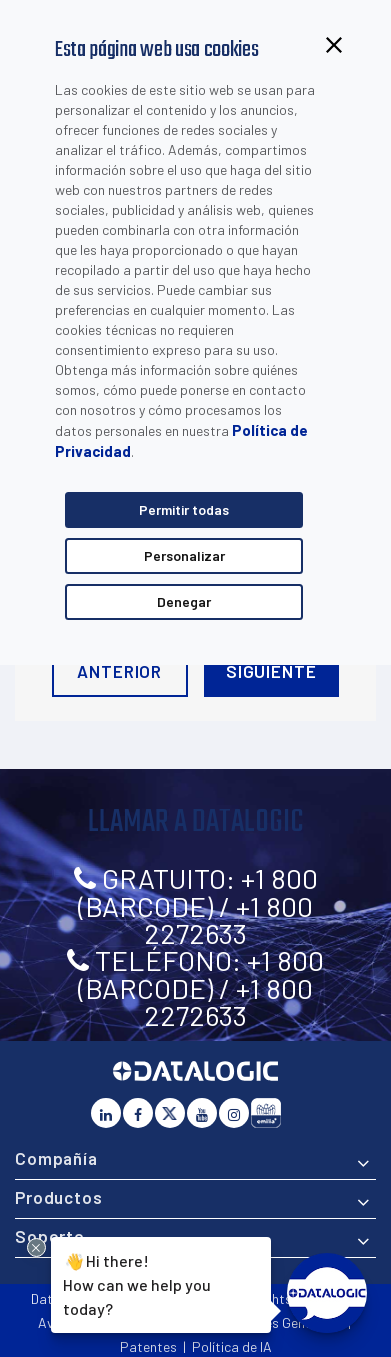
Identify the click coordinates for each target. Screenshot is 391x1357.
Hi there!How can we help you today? (134, 1282)
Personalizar (184, 555)
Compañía (56, 1158)
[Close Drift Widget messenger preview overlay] (36, 1247)
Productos (59, 1197)
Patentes (148, 1346)
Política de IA (232, 1346)
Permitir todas (184, 509)
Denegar (184, 601)
